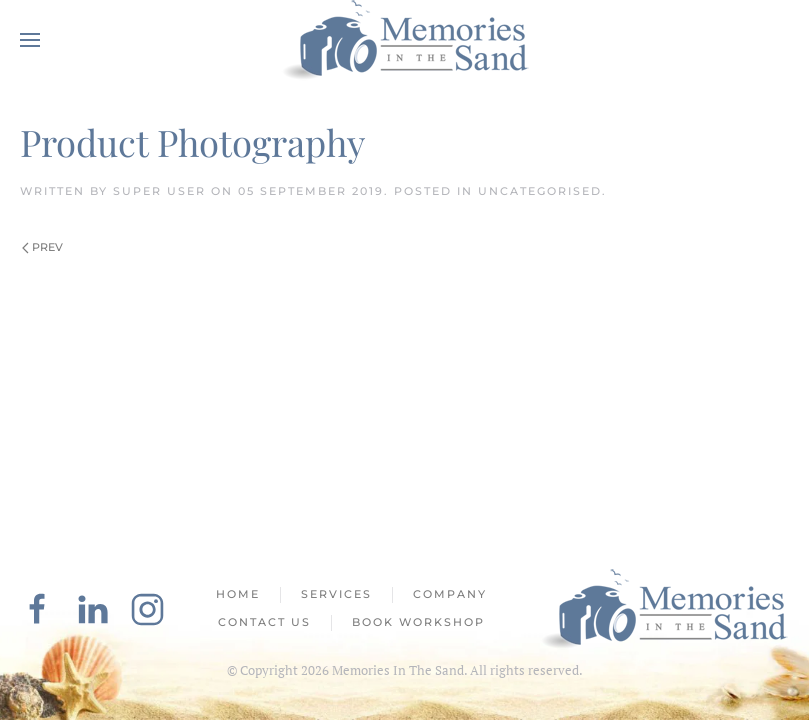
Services (336, 594)
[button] (30, 40)
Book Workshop (418, 622)
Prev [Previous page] (42, 247)
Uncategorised (540, 191)
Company (450, 594)
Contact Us (264, 622)
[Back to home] (405, 40)
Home (238, 594)
